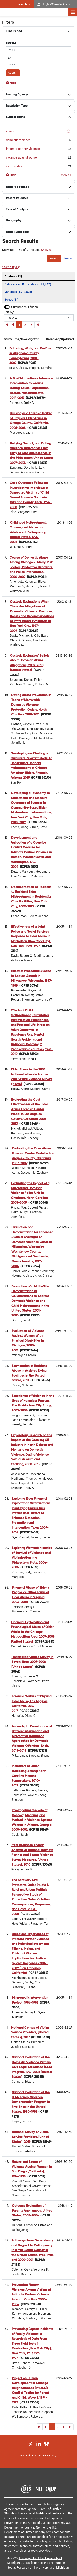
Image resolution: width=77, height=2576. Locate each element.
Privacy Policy (47, 2455)
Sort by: (9, 312)
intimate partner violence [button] (23, 149)
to (8, 58)
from (11, 43)
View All (67, 258)
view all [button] (66, 175)
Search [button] (22, 4)
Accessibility (28, 2455)
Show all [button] (46, 250)
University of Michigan (54, 2567)
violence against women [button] (22, 157)
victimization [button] (14, 166)
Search (53, 258)
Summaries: (19, 307)
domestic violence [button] (18, 140)
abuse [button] (10, 131)
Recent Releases (17, 198)
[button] (11, 83)
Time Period (14, 31)
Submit (12, 73)
